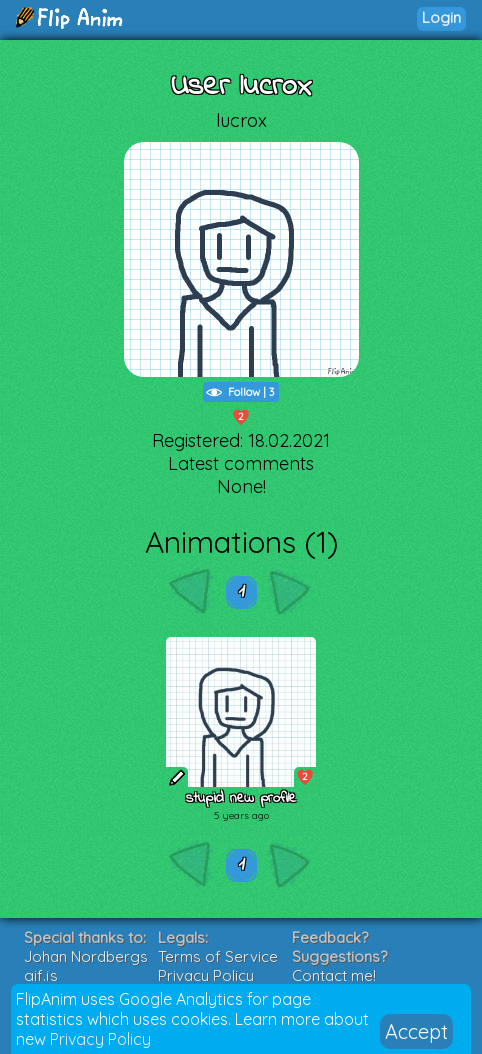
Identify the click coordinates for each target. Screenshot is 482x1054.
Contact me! (334, 975)
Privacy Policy (100, 1039)
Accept (416, 1031)
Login (441, 17)
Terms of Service (218, 956)
